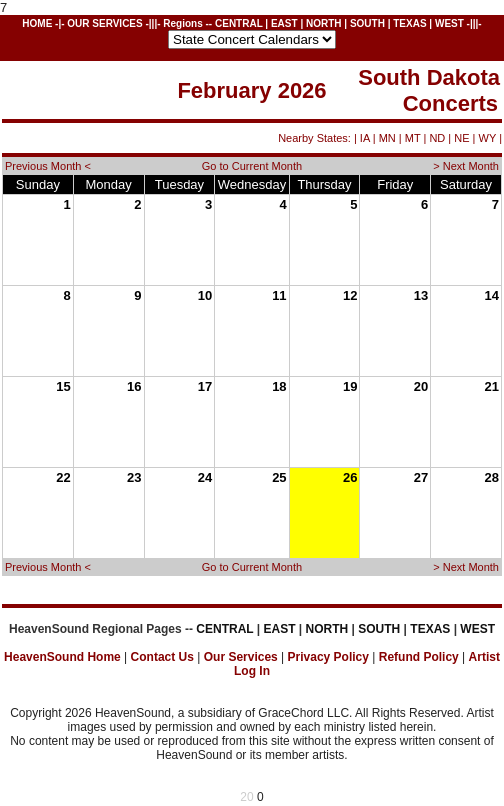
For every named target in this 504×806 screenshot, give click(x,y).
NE (461, 138)
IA (365, 138)
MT (413, 138)
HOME (37, 23)
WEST (449, 23)
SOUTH (367, 23)
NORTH (324, 23)
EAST (284, 23)
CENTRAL (239, 23)
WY (488, 138)
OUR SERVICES (104, 23)
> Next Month (466, 166)
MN (387, 138)
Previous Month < (48, 166)
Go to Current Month (252, 166)
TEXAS (409, 23)
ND (437, 138)
